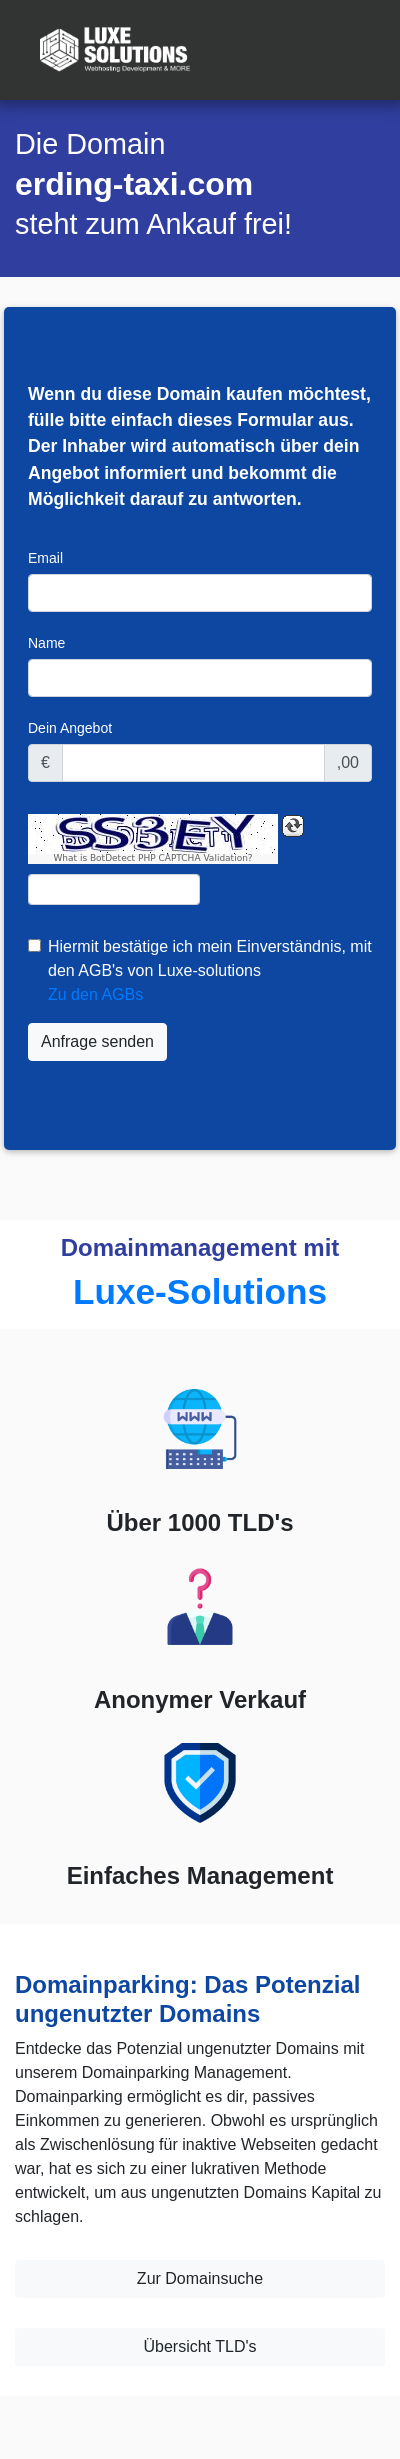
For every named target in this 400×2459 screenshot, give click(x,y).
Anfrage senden (97, 1041)
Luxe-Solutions (200, 1291)
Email (45, 558)
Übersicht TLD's (199, 2346)
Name (46, 643)
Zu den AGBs (95, 994)
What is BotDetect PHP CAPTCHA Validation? (152, 858)
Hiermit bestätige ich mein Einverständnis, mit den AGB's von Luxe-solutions (210, 958)
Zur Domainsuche (200, 2278)
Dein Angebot (70, 728)
